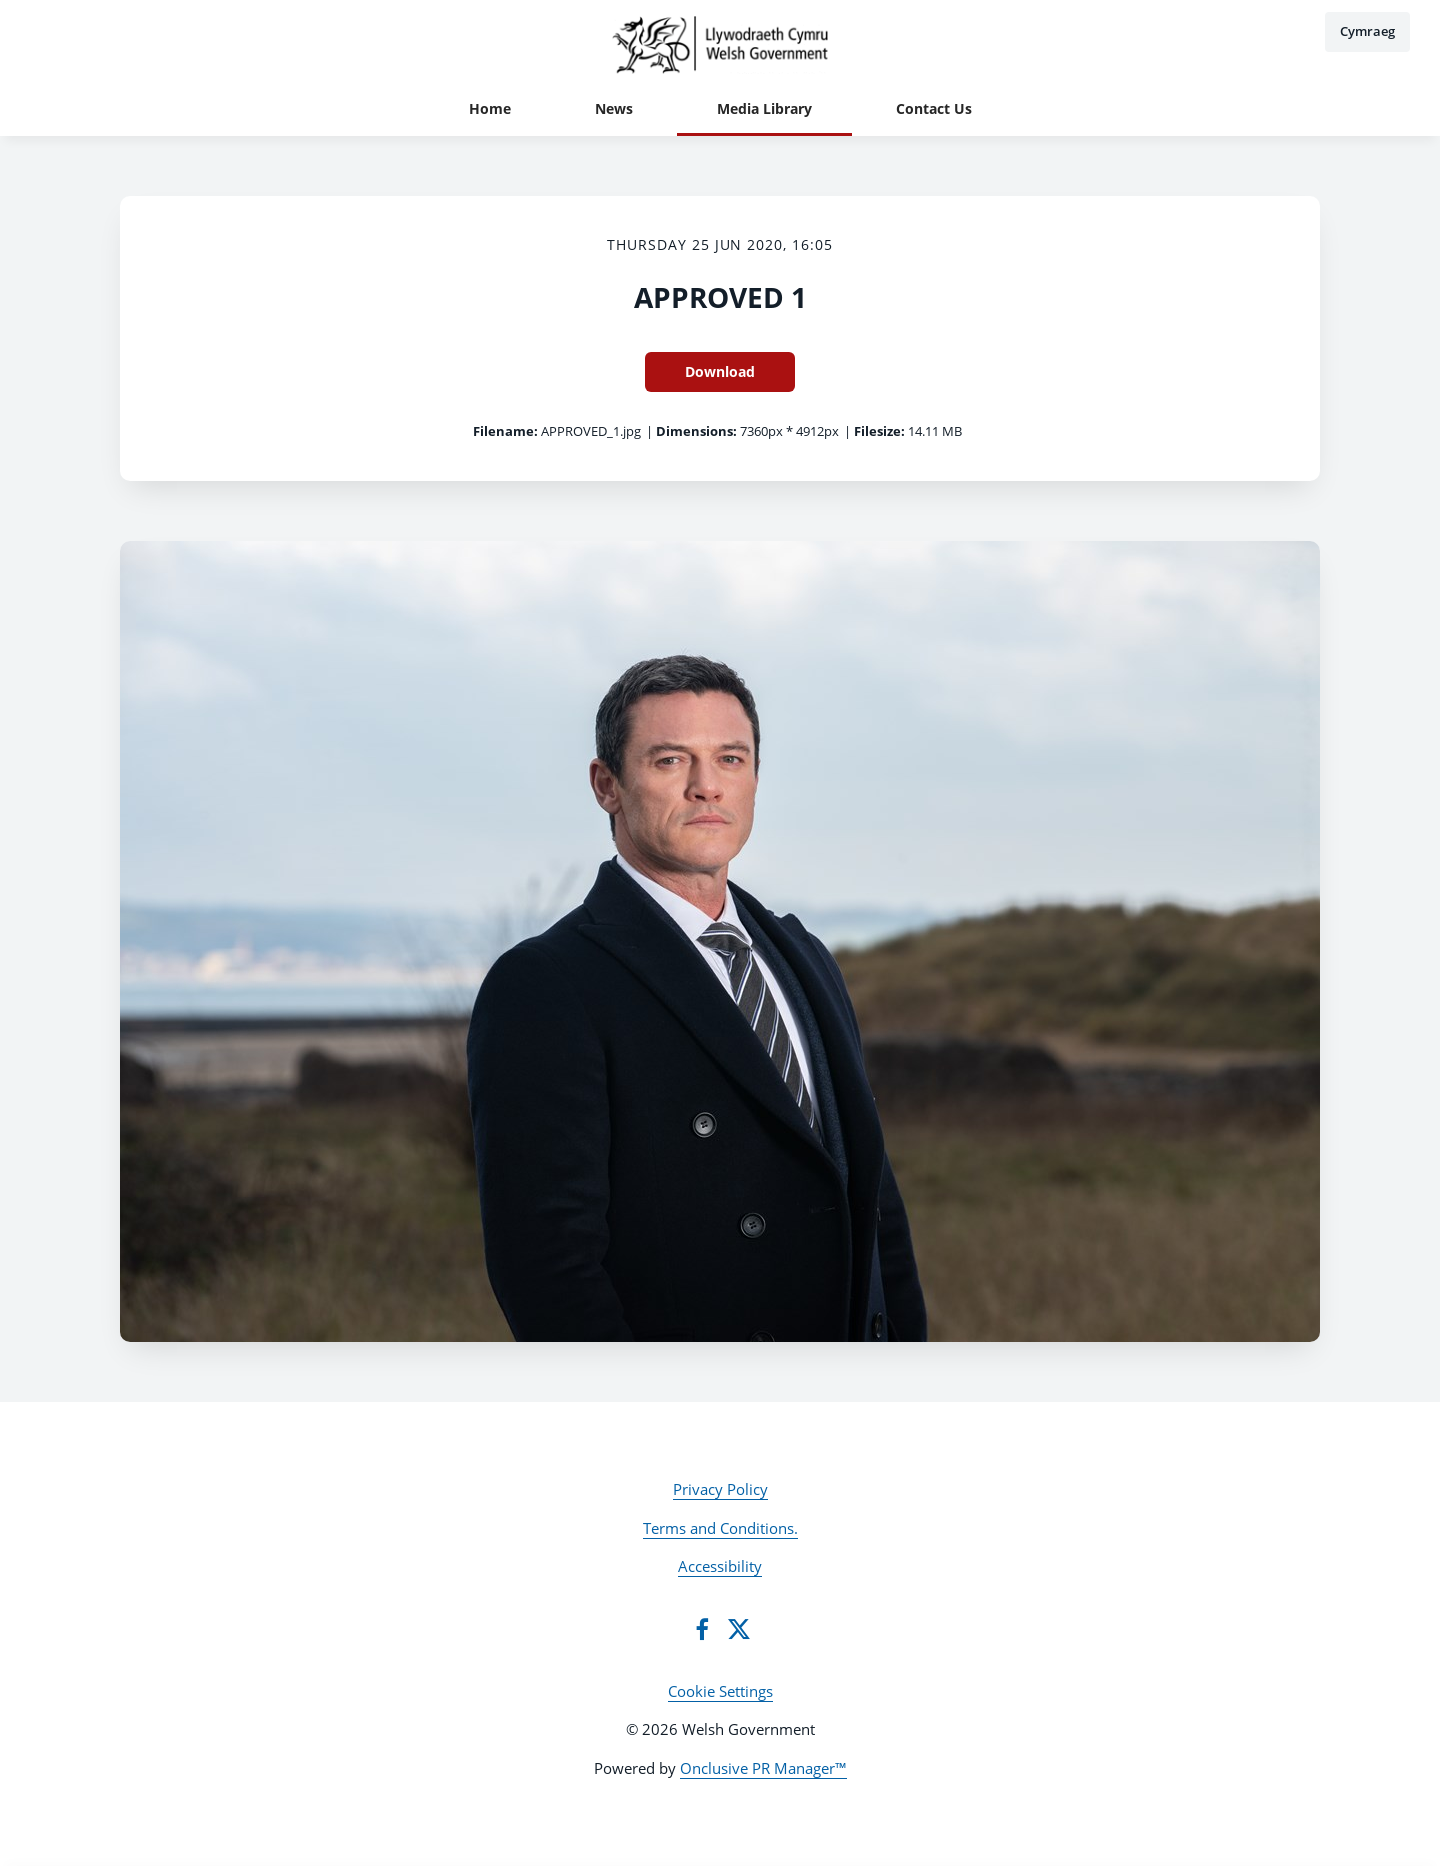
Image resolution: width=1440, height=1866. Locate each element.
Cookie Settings (720, 1691)
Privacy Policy (720, 1489)
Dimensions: (696, 431)
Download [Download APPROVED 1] (720, 371)
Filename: (505, 431)
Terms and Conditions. (720, 1528)
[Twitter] (739, 1629)
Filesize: (879, 431)
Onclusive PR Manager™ (763, 1768)
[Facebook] (702, 1629)
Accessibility (720, 1566)
